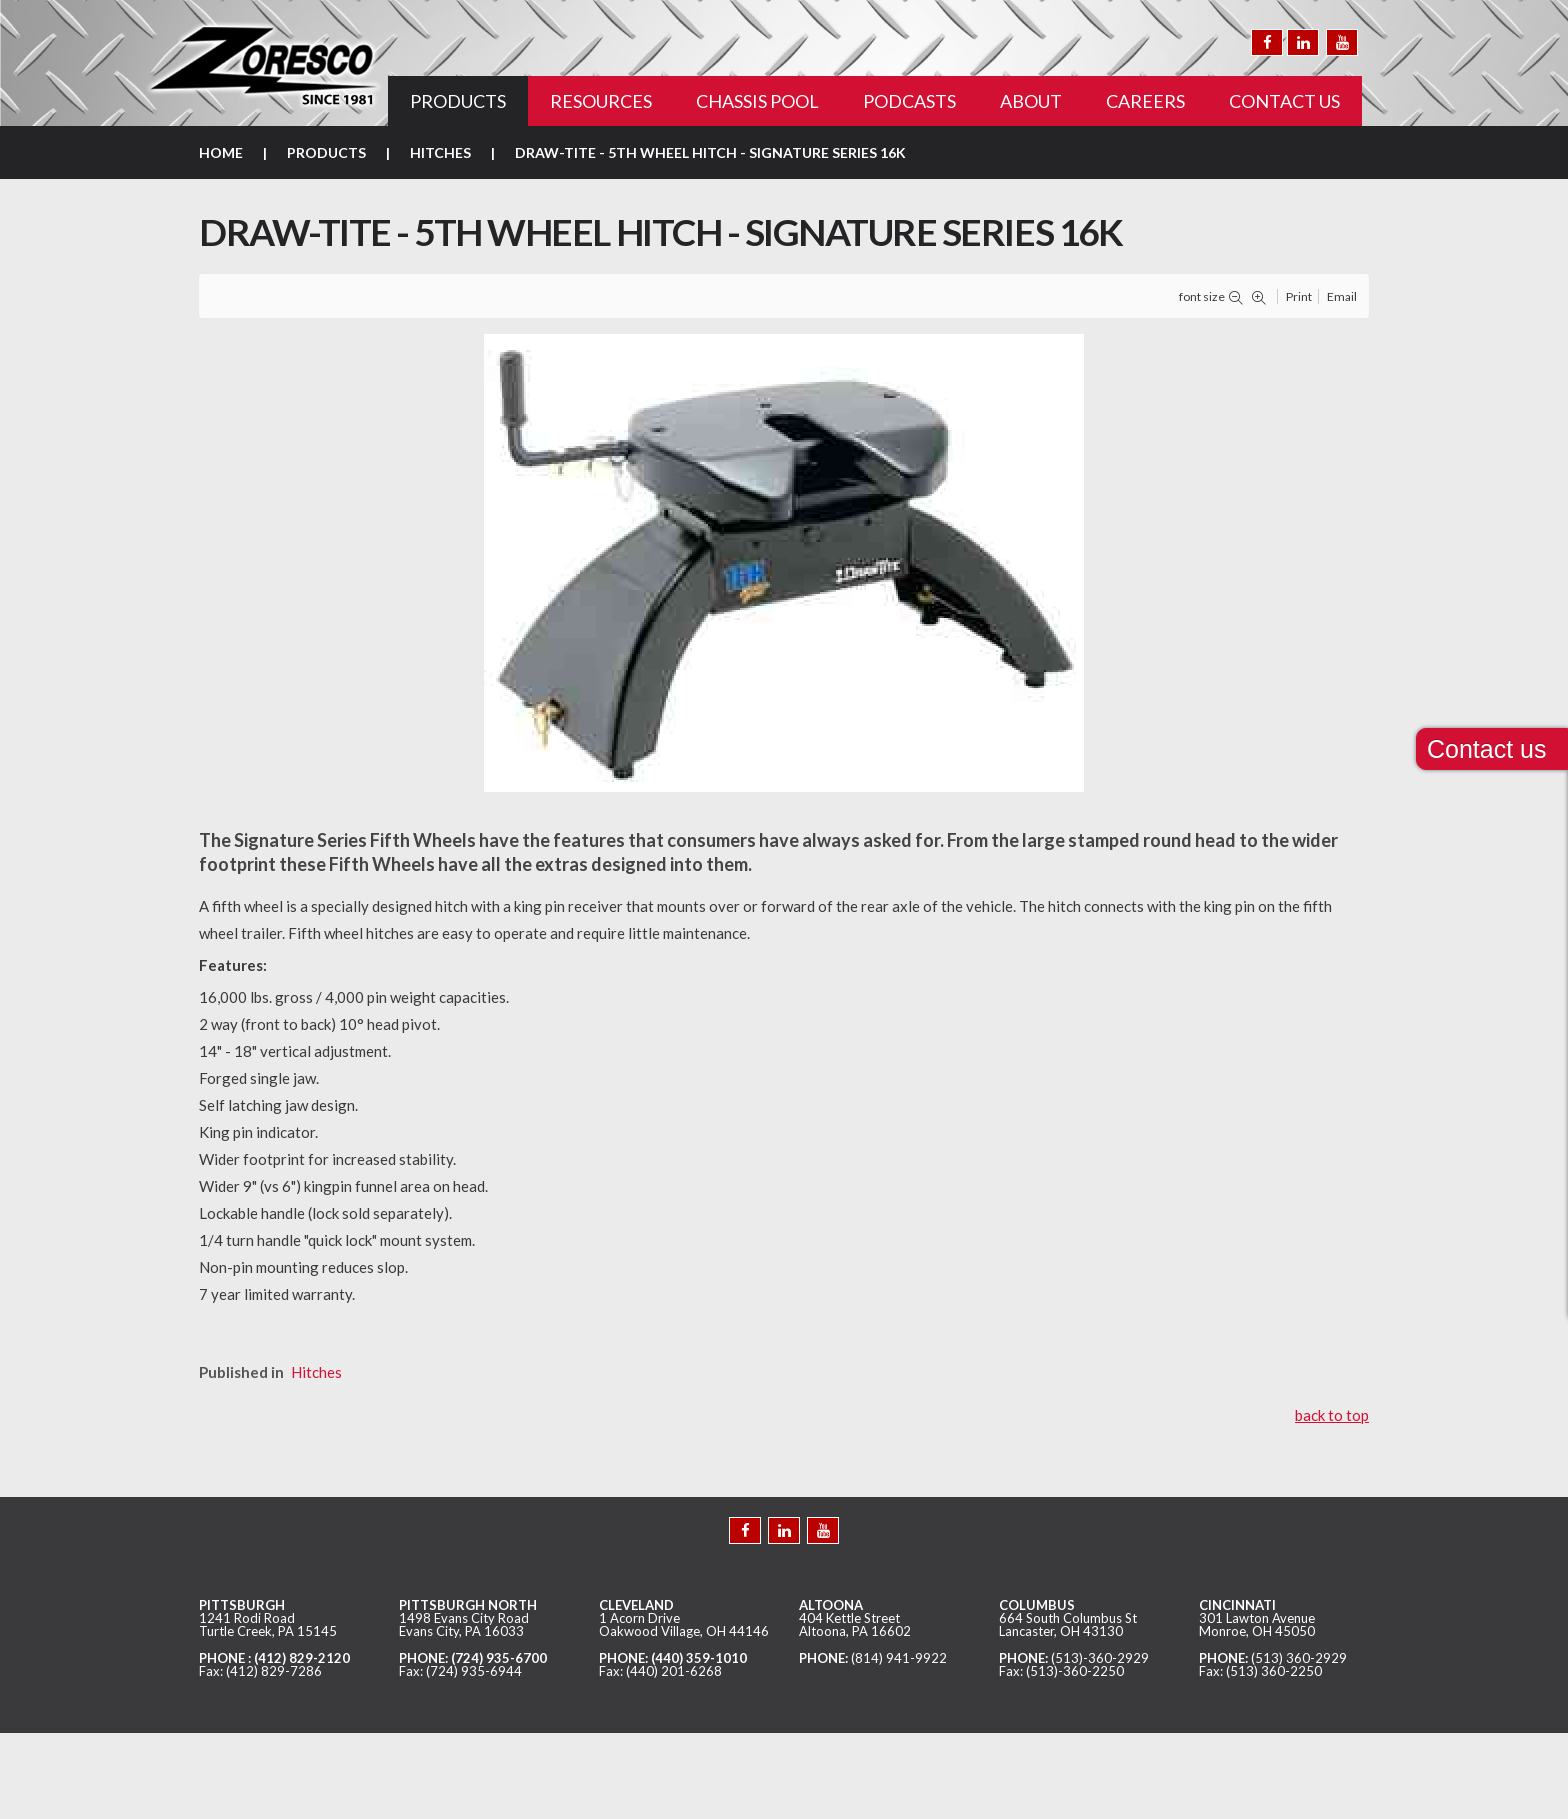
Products (326, 152)
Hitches (440, 152)
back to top (1332, 1415)
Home (221, 152)
